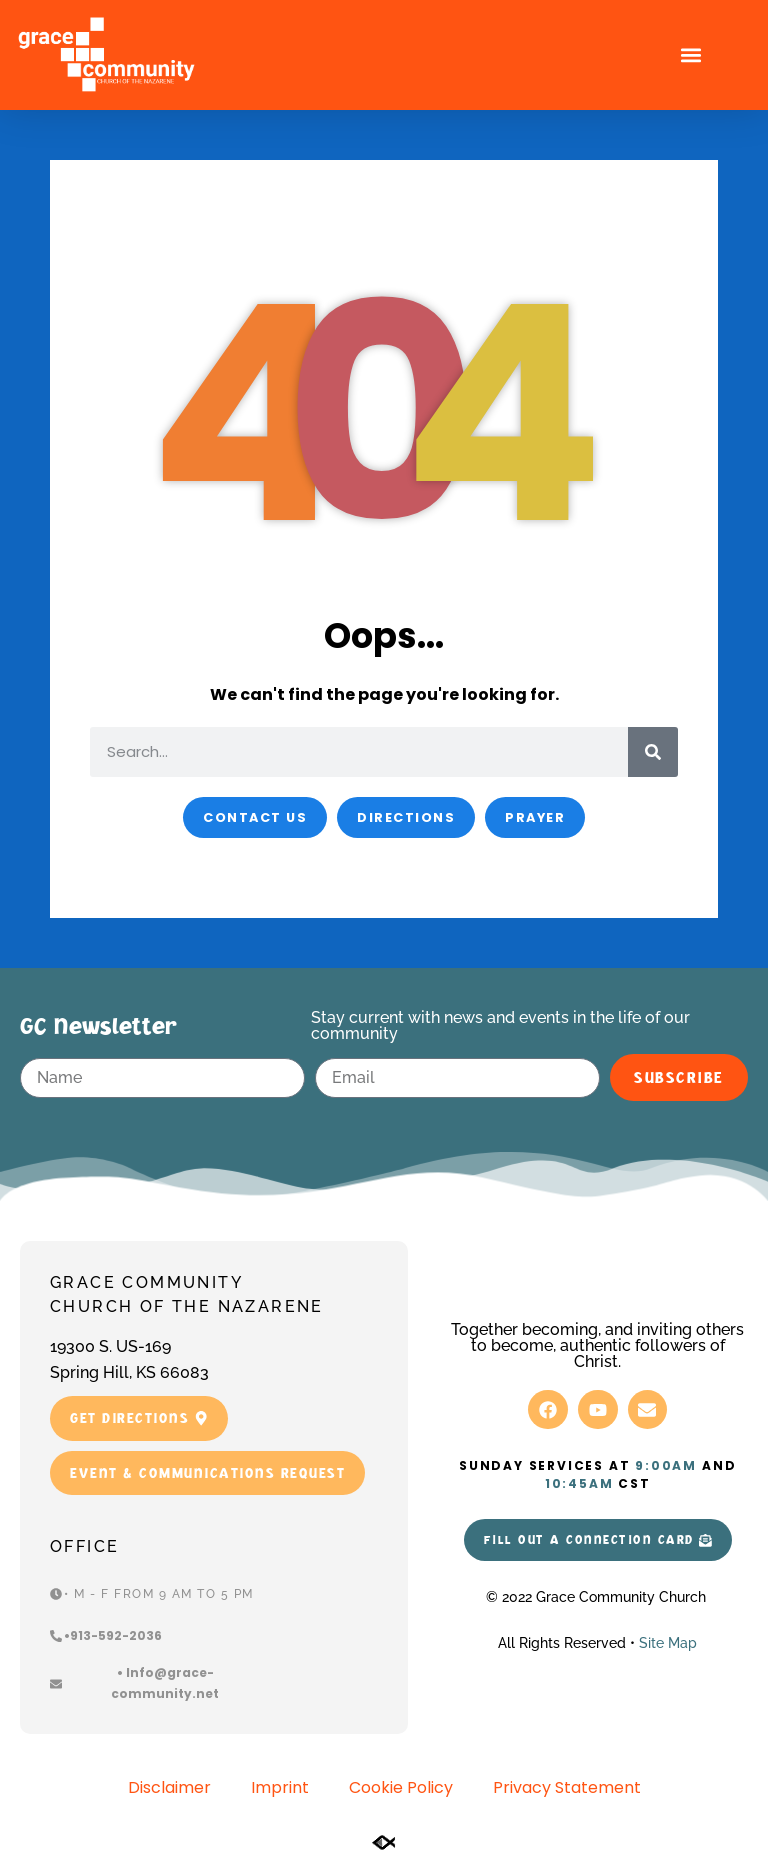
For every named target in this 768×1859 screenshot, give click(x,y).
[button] (690, 55)
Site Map (668, 1643)
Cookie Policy (401, 1787)
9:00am (666, 1465)
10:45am (579, 1483)
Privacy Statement (567, 1787)
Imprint (280, 1787)
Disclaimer (169, 1787)
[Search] (653, 752)
